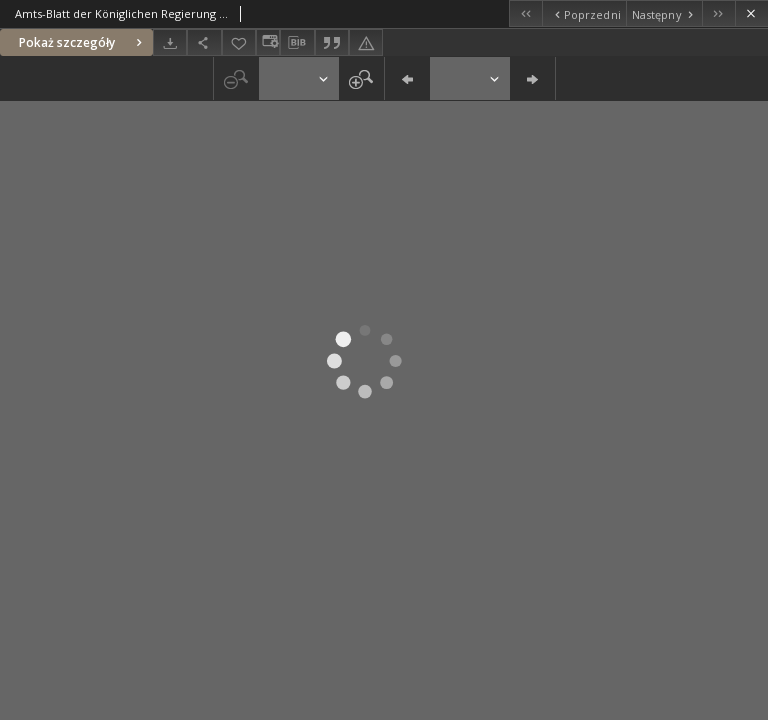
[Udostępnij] (204, 42)
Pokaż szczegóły (83, 42)
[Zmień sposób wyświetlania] (268, 42)
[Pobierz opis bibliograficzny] (297, 43)
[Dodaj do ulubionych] (239, 42)
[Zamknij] (751, 13)
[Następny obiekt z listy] (664, 13)
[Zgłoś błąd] (366, 42)
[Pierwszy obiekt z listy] (525, 13)
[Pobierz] (170, 42)
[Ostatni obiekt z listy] (718, 13)
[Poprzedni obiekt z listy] (583, 13)
